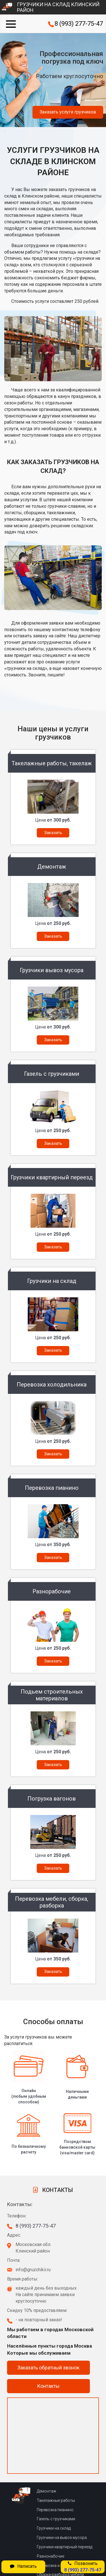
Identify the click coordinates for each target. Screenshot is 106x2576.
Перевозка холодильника (60, 2513)
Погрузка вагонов (54, 2532)
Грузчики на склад (54, 2476)
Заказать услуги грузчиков (68, 112)
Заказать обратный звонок (48, 2315)
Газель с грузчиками (56, 2466)
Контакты (48, 2334)
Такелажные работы (56, 2448)
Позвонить (82, 2567)
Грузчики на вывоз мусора (62, 2485)
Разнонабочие (50, 2504)
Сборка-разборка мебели (60, 2522)
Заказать (53, 832)
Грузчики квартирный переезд (64, 2495)
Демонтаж (46, 2439)
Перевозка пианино (55, 2457)
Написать (23, 2566)
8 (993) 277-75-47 (79, 23)
